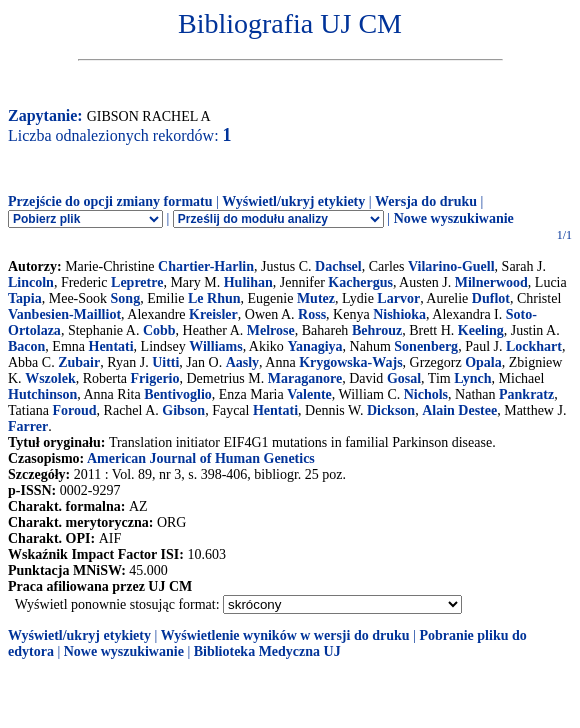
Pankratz (526, 394)
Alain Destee (459, 410)
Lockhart (534, 346)
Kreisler (213, 314)
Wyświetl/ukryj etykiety (293, 201)
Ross (312, 314)
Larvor (398, 298)
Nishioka (399, 314)
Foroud (75, 410)
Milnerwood (491, 282)
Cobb (159, 330)
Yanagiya (314, 346)
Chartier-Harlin (206, 266)
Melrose (271, 330)
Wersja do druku (426, 201)
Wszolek (50, 378)
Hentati (111, 346)
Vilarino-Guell (451, 266)
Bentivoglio (178, 394)
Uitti (165, 362)
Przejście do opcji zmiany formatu (110, 201)
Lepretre (137, 282)
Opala (483, 362)
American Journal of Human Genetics (201, 458)
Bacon (26, 346)
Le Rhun (214, 298)
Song (126, 298)
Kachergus (360, 282)
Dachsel (338, 266)
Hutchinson (42, 394)
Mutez (316, 298)
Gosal (404, 378)
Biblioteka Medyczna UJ (267, 651)
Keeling (481, 330)
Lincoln (31, 282)
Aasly (242, 362)
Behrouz (377, 330)
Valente (309, 394)
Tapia (25, 298)
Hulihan (248, 282)
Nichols (426, 394)
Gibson (183, 410)
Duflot (491, 298)
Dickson (391, 410)
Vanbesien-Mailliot (64, 314)
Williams (215, 346)
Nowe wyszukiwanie (454, 218)
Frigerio (155, 378)
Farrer (28, 426)
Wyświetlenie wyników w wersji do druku (285, 635)
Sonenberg (426, 346)
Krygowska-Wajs (350, 362)
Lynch (472, 378)
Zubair (79, 362)
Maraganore (305, 378)
